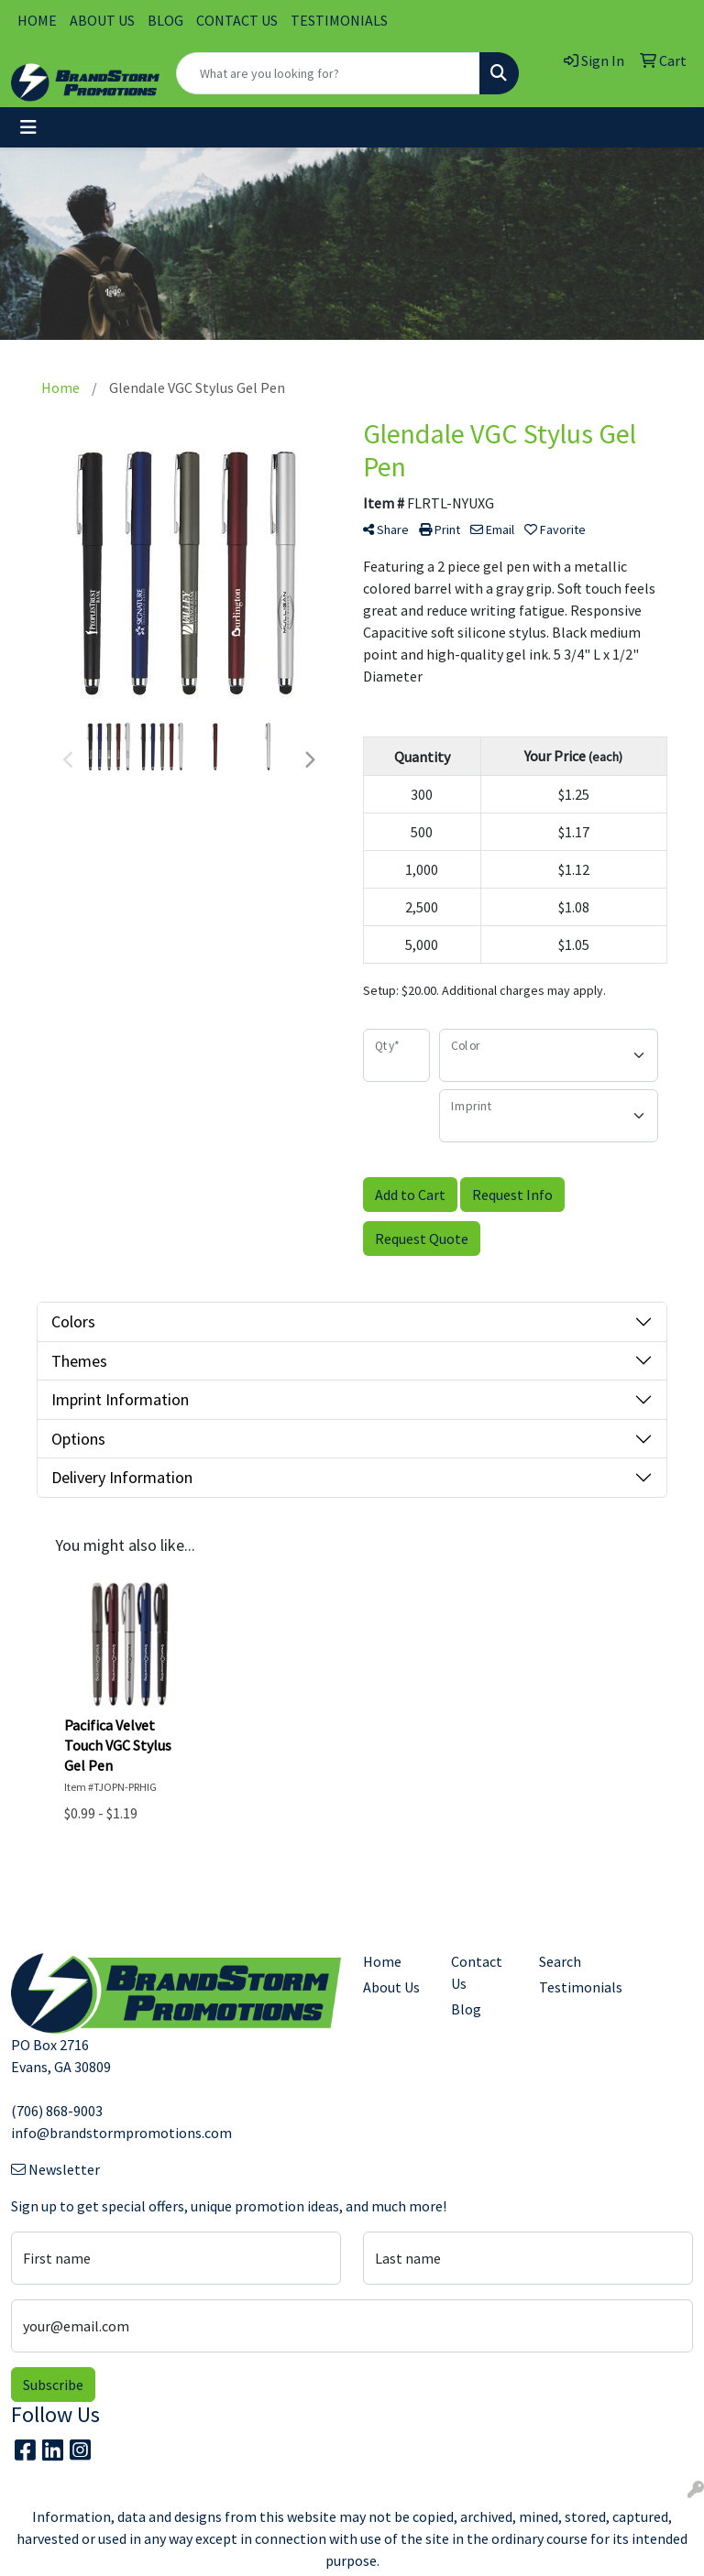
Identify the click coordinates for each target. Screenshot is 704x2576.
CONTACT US (237, 20)
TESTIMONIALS (339, 20)
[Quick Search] (328, 73)
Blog (466, 2009)
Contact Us (476, 1972)
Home (382, 1961)
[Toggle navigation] (28, 127)
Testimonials (572, 1987)
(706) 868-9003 (57, 2110)
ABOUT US (102, 20)
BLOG (165, 20)
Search (560, 1961)
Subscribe (53, 2384)
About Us (391, 1987)
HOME (37, 20)
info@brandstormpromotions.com (121, 2132)
